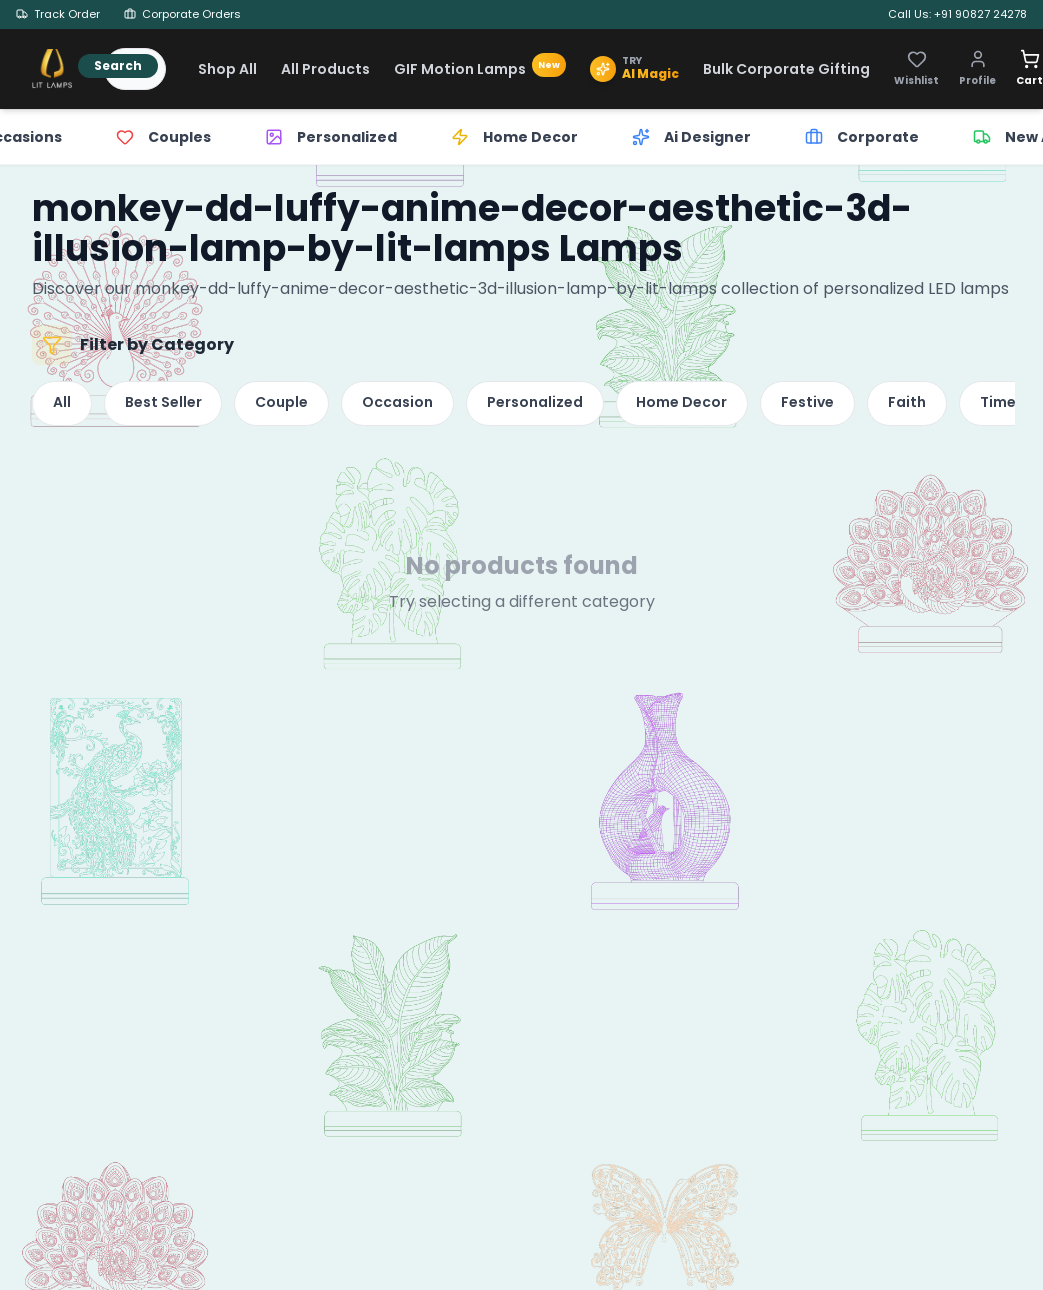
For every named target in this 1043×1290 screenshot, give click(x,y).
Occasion (405, 405)
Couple (287, 405)
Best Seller (166, 405)
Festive (822, 405)
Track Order (58, 14)
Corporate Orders (182, 14)
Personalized (545, 405)
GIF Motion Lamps (480, 69)
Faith (924, 405)
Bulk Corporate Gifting (786, 69)
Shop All (227, 69)
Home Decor (694, 405)
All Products (325, 69)
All (63, 405)
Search (118, 65)
